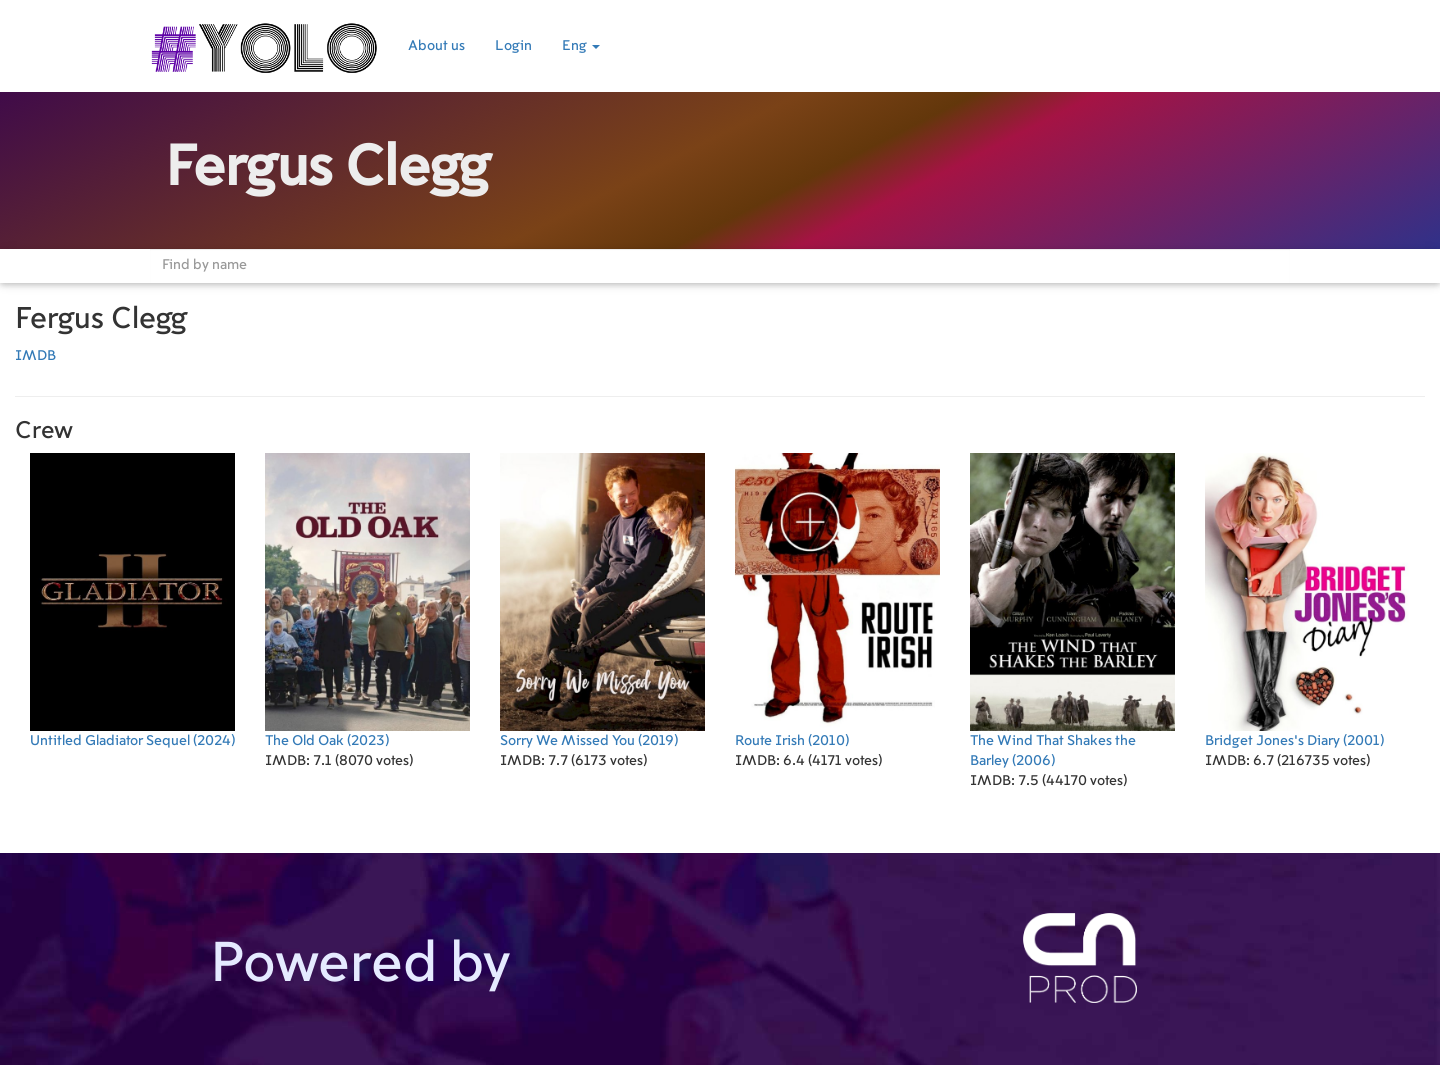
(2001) (1307, 600)
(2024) (132, 600)
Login (513, 46)
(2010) (837, 600)
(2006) (1072, 610)
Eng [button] (581, 46)
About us (436, 46)
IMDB (35, 356)
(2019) (602, 600)
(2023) (367, 600)
